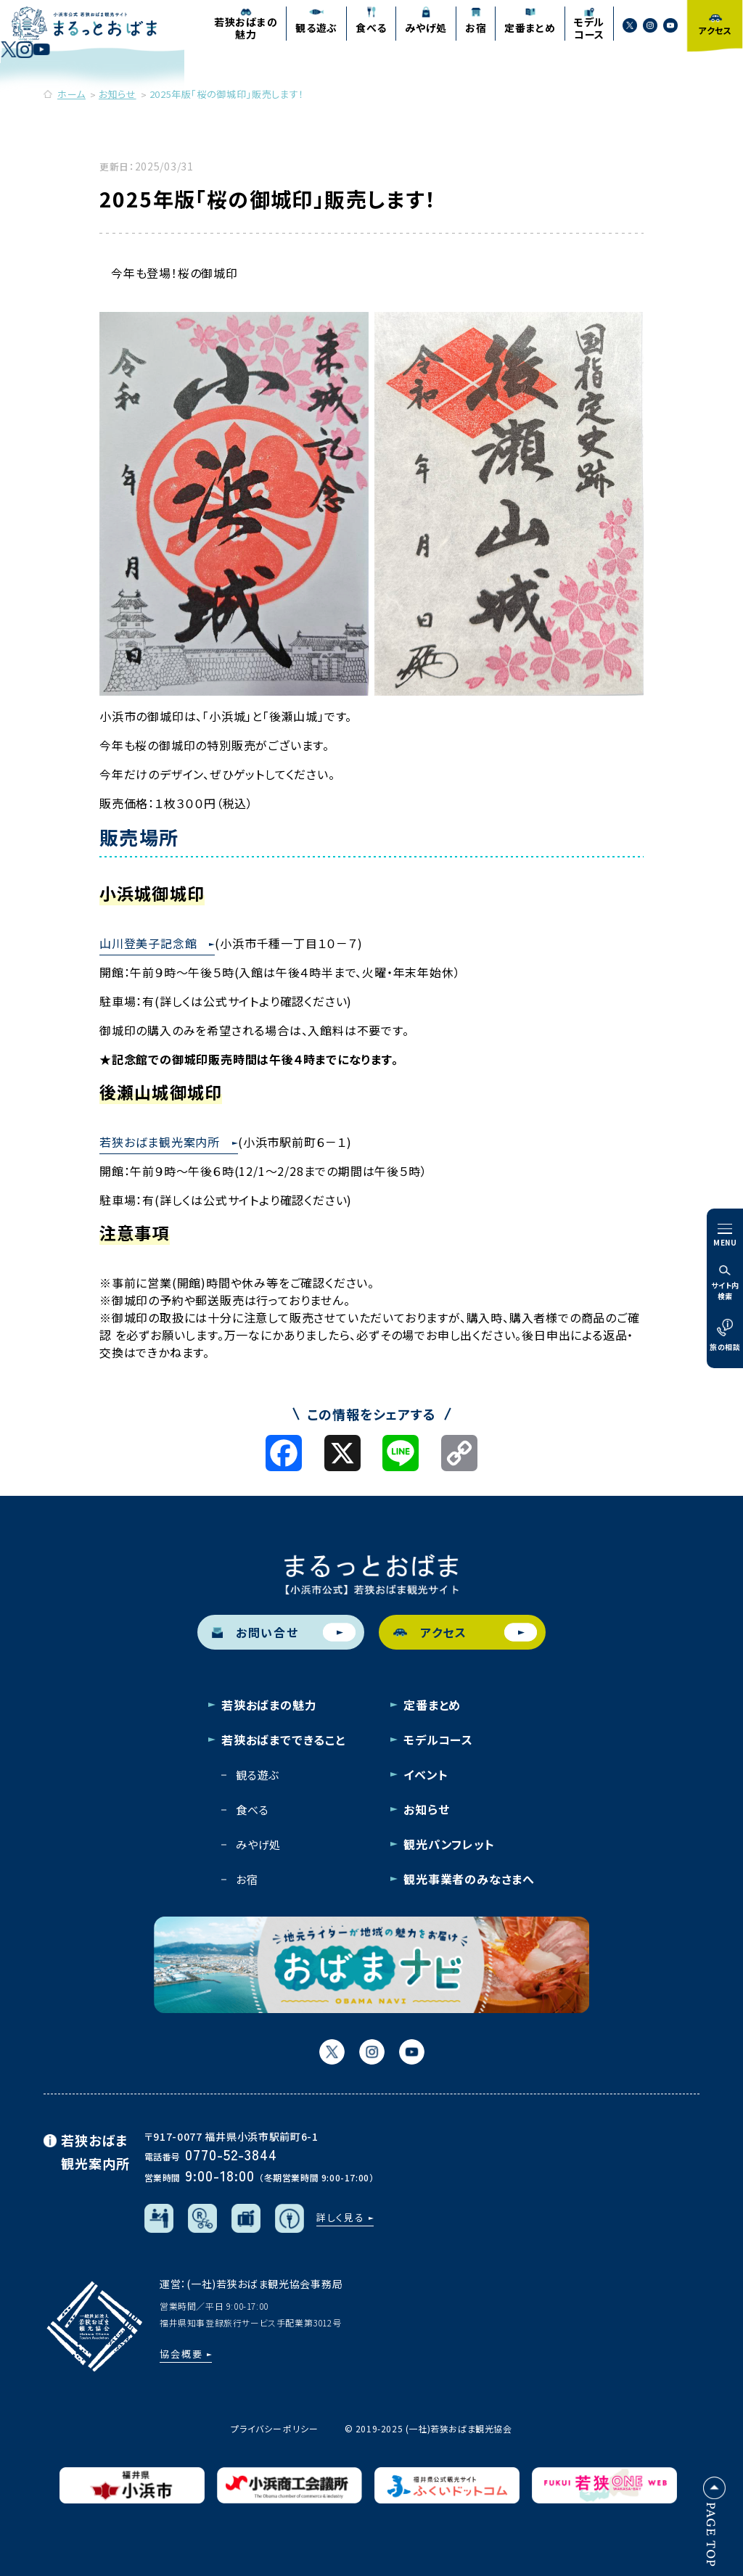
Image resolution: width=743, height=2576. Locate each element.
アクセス (465, 1633)
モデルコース (438, 1739)
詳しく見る (341, 2217)
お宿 (247, 1879)
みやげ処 (258, 1844)
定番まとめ (432, 1704)
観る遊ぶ (257, 1774)
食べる (252, 1809)
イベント (425, 1774)
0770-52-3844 (231, 2154)
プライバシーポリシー (274, 2428)
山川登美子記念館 (148, 943)
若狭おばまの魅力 (268, 1704)
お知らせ (426, 1809)
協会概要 (181, 2354)
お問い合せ (284, 1633)
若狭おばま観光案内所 (159, 1142)
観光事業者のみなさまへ (469, 1879)
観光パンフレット (448, 1844)
